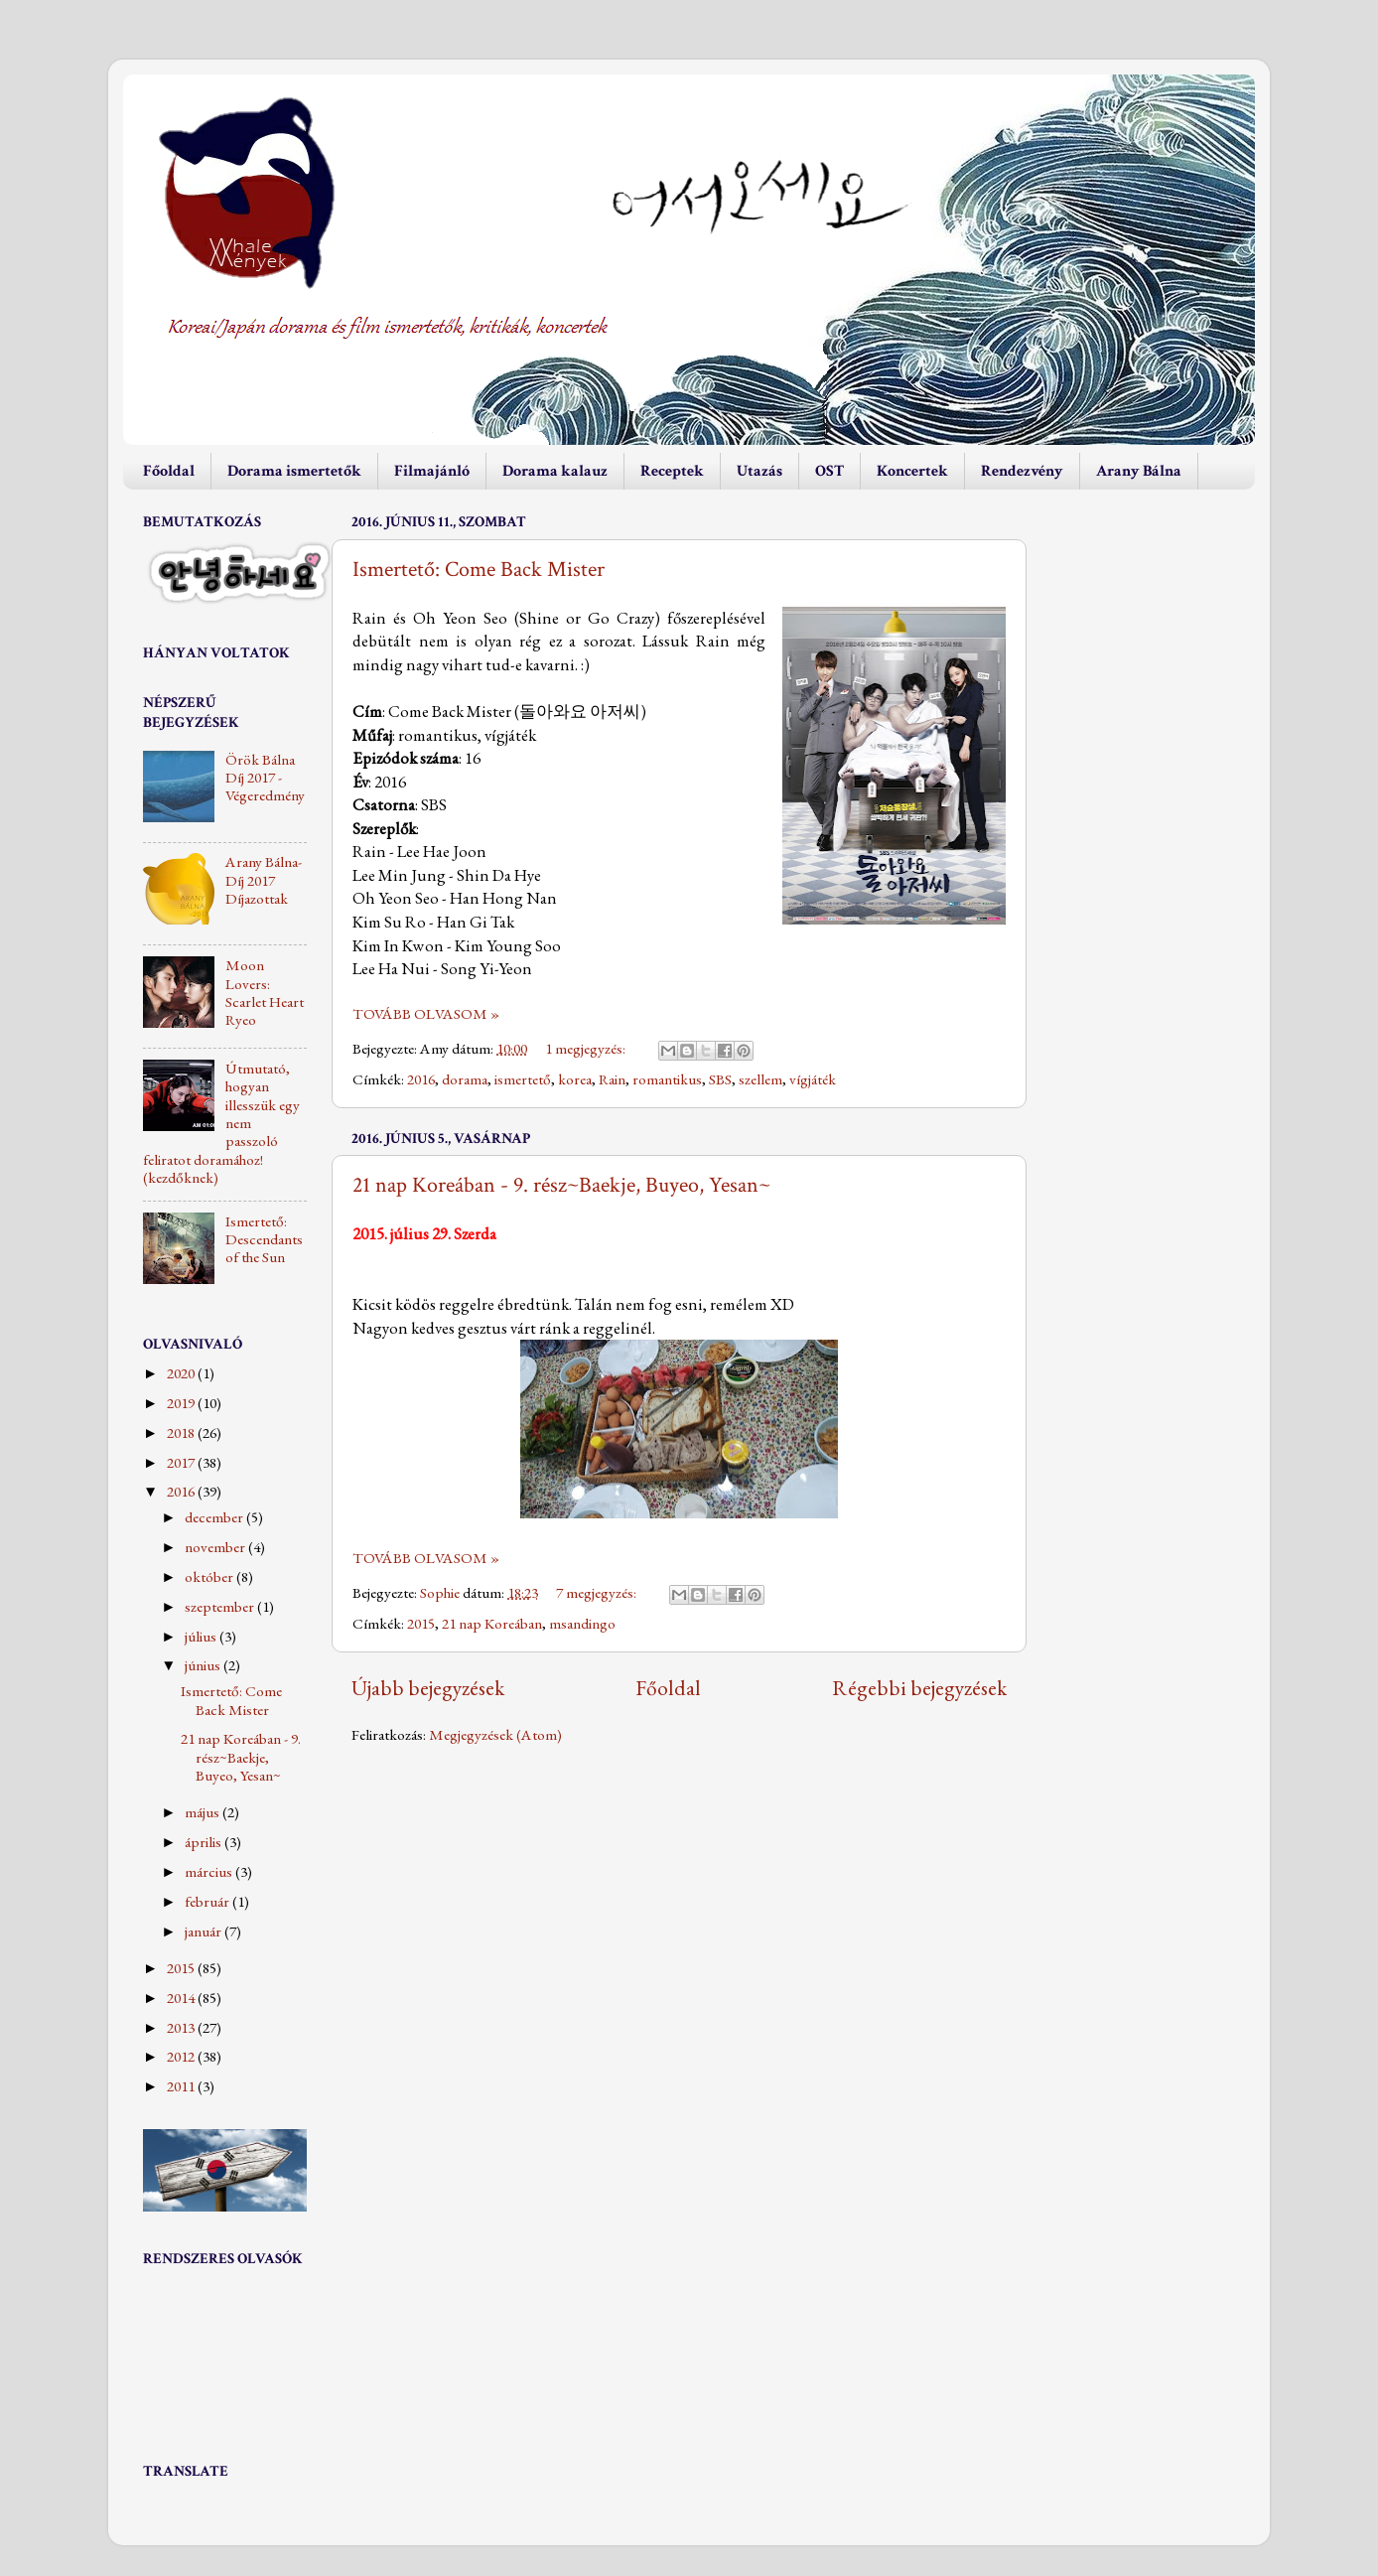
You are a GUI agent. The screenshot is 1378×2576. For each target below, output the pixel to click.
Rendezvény (1022, 471)
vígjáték (812, 1079)
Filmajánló (432, 471)
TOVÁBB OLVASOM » (425, 1014)
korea (575, 1079)
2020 (182, 1373)
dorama (464, 1079)
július (202, 1636)
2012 (182, 2057)
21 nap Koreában (492, 1624)
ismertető (522, 1079)
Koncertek (912, 471)
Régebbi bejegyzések (919, 1687)
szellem (760, 1079)
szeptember (221, 1607)
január (204, 1931)
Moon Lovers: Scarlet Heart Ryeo (264, 992)
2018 (182, 1433)
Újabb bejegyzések (427, 1687)
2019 (182, 1403)
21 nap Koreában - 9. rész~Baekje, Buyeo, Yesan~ (561, 1185)
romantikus (667, 1079)
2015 (421, 1624)
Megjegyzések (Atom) (495, 1735)
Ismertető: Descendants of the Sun (264, 1240)
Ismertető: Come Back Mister (478, 569)
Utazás (759, 471)
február (208, 1902)
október (210, 1577)
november (216, 1547)
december (215, 1517)
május (203, 1812)
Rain (612, 1079)
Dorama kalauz (555, 471)
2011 (182, 2086)
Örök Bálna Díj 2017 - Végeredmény (265, 778)
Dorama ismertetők (294, 471)
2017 (182, 1463)
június (204, 1665)
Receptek (672, 471)
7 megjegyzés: (597, 1593)
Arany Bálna (1138, 471)
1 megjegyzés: (586, 1049)
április (204, 1842)
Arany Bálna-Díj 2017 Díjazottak (263, 880)
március (210, 1872)
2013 (182, 2028)
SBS (720, 1079)
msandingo (582, 1624)
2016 (421, 1079)
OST (829, 471)
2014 (182, 1998)
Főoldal (169, 471)
